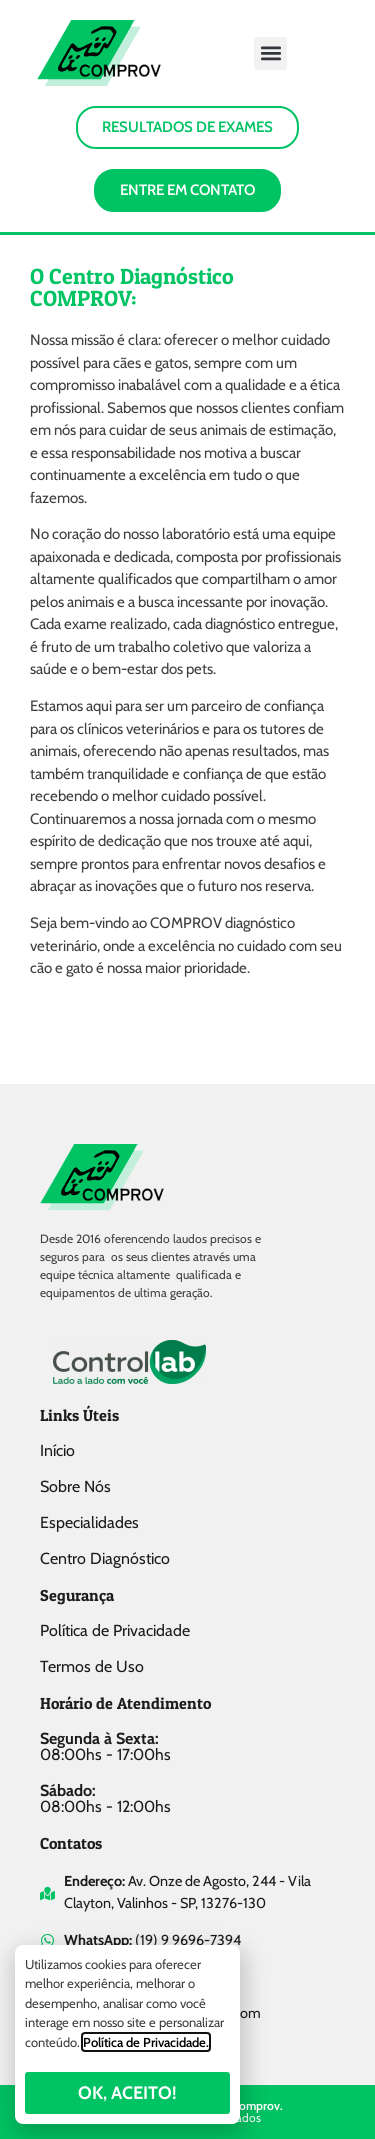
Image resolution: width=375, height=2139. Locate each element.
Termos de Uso (92, 1666)
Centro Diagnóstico (105, 1558)
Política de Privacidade (115, 1630)
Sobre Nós (75, 1486)
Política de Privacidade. (146, 2042)
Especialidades (89, 1522)
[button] (270, 53)
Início (57, 1450)
